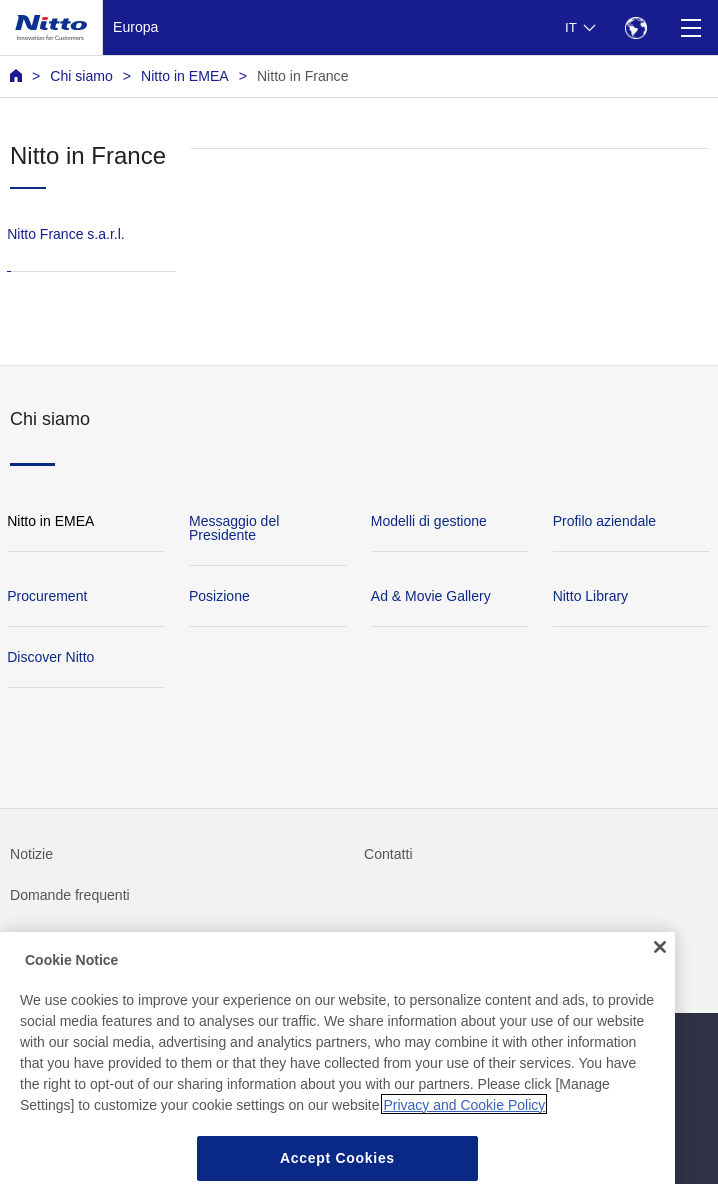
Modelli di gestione (429, 521)
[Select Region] (635, 27)
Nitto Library (590, 596)
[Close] (660, 970)
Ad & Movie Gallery (431, 596)
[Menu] (690, 27)
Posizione (219, 596)
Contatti (388, 854)
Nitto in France (303, 76)
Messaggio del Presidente (234, 528)
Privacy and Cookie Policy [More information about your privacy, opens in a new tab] (464, 1128)
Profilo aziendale (605, 521)
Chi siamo (81, 76)
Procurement (47, 596)
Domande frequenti (70, 895)
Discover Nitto (50, 657)
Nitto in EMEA (185, 76)
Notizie (31, 854)
